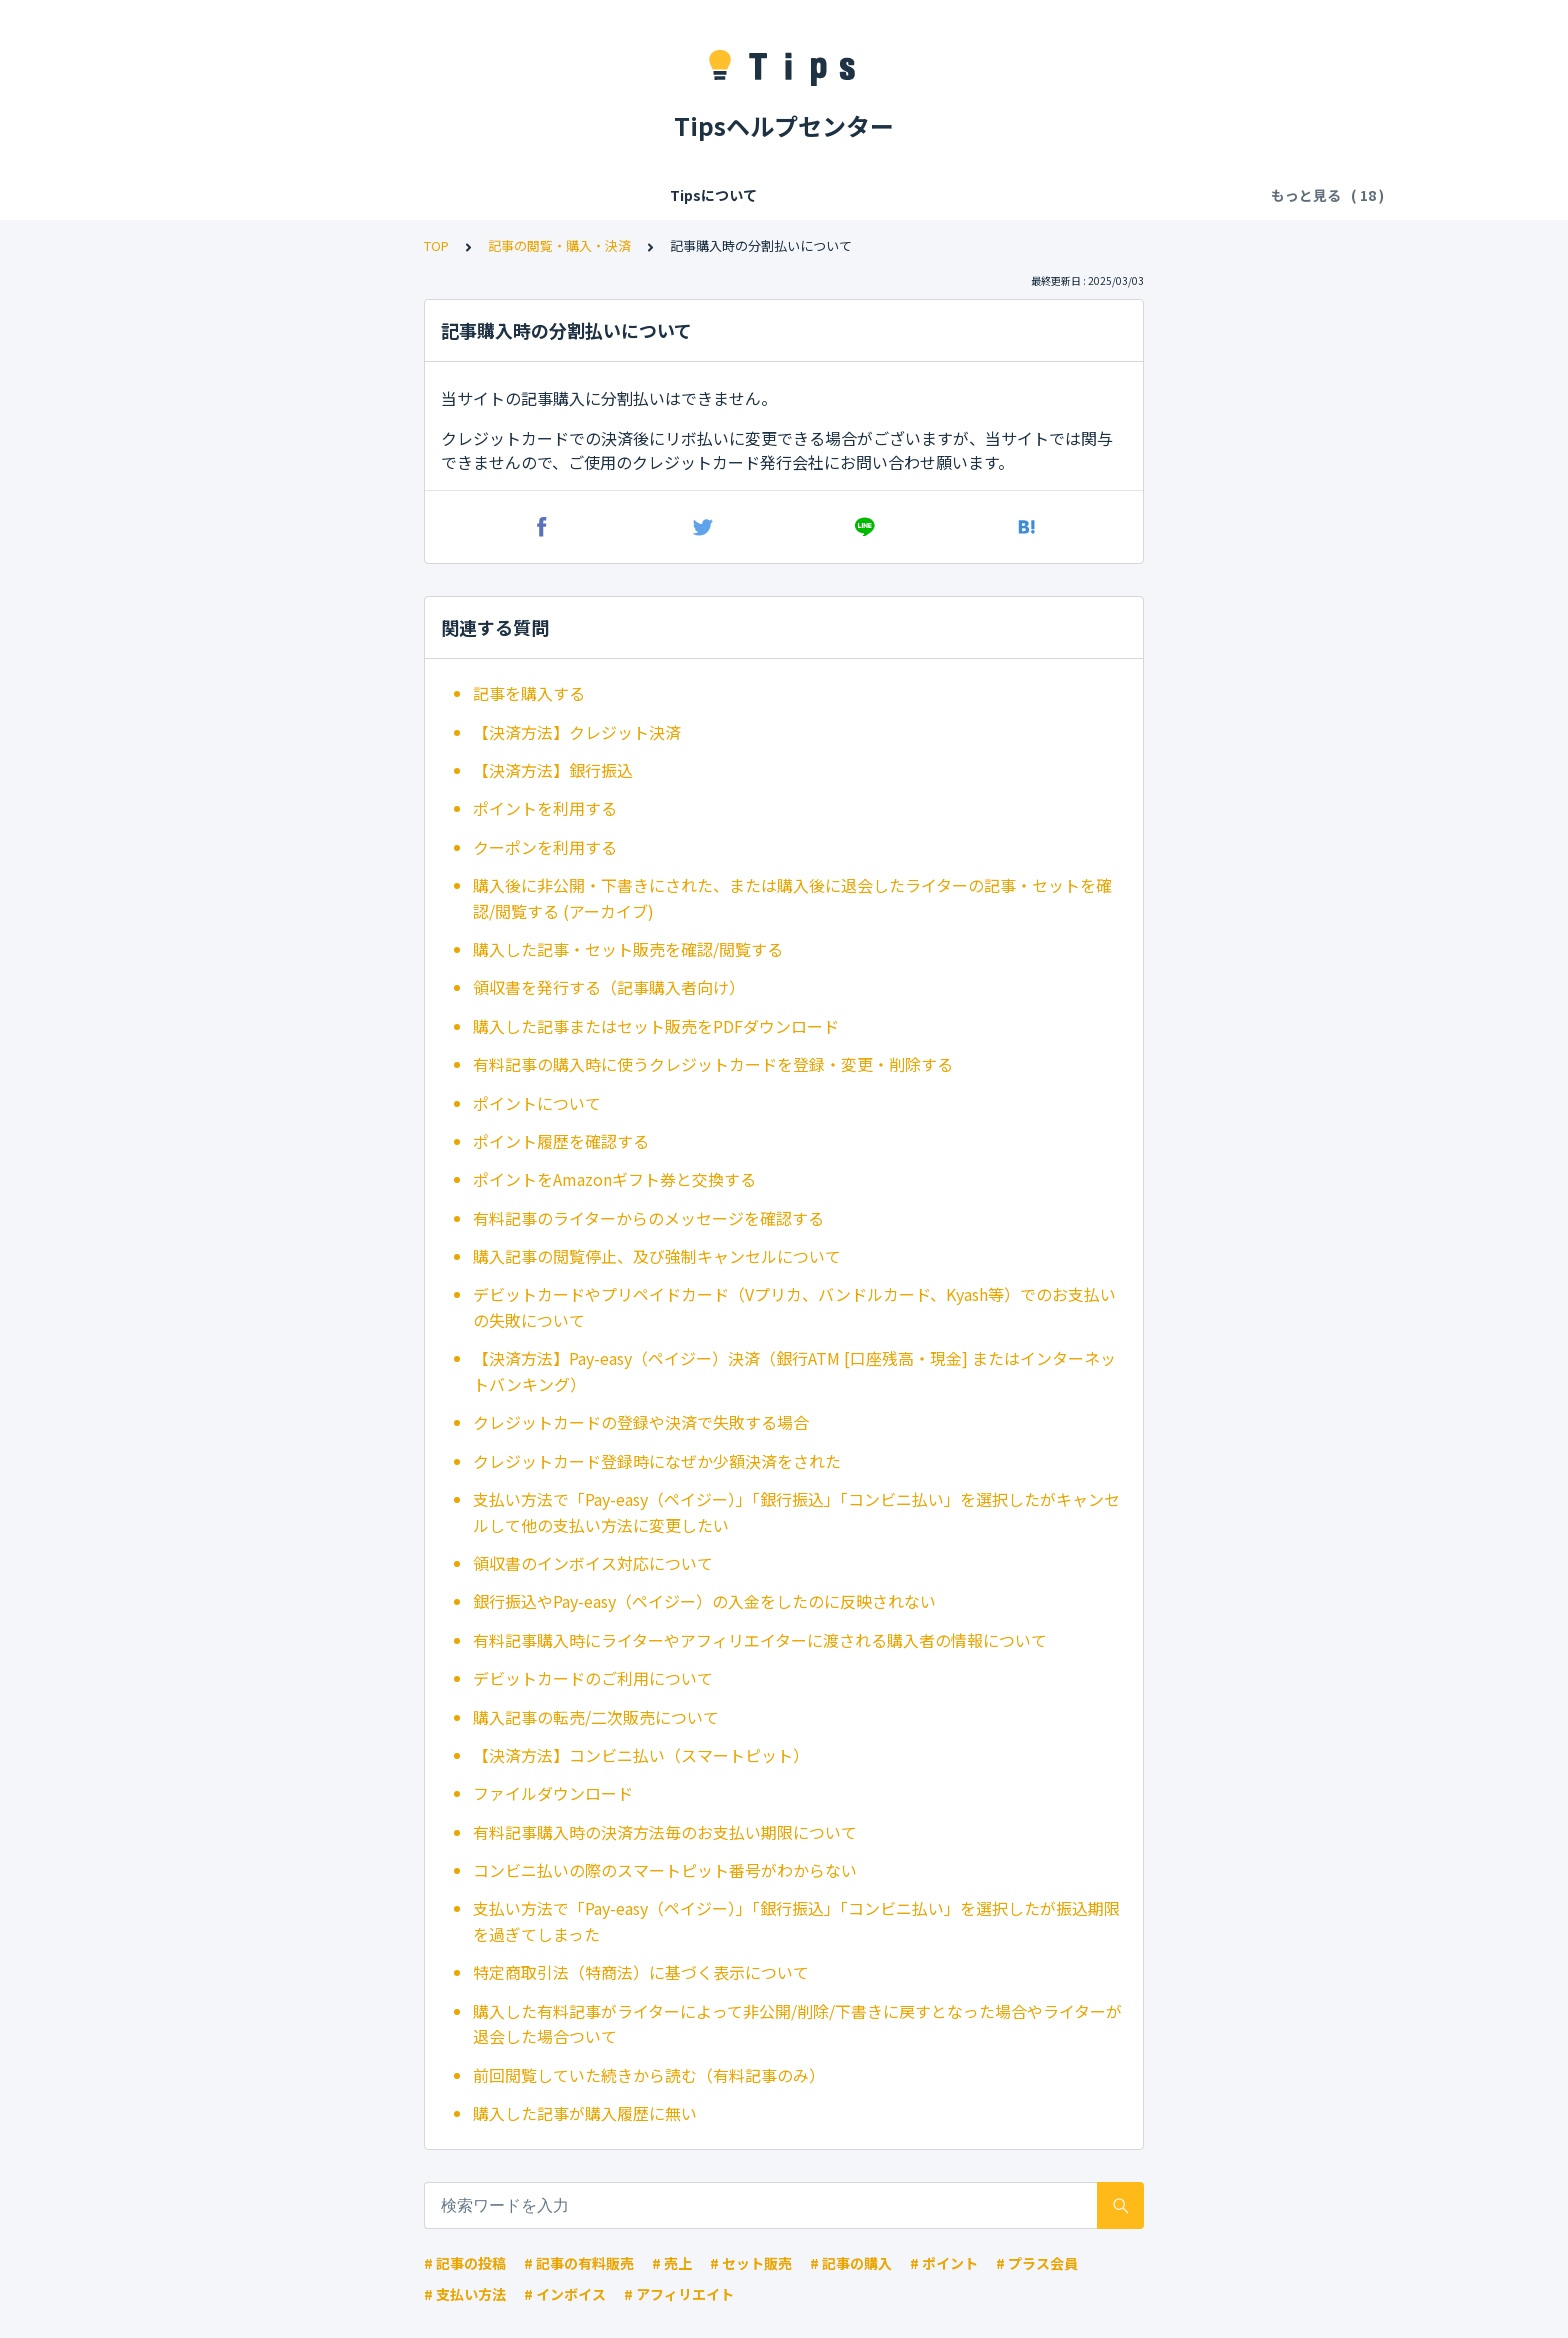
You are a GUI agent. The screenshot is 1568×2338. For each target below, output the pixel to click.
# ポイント (944, 2263)
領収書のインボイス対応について (593, 1563)
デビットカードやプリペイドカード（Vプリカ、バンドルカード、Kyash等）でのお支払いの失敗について (794, 1307)
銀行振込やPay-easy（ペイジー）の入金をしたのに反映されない (704, 1601)
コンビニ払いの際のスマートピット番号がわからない (665, 1870)
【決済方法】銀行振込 (553, 770)
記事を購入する (529, 693)
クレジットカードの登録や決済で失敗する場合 (641, 1422)
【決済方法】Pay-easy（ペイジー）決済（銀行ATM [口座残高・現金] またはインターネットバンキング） (794, 1371)
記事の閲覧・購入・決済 (747, 195)
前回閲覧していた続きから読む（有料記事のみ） (649, 2075)
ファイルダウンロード (553, 1793)
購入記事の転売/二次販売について (596, 1717)
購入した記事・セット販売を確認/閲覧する (628, 949)
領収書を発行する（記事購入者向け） (609, 987)
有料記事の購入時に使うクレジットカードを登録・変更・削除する (713, 1064)
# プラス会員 (1037, 2263)
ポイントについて (537, 1103)
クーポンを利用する (545, 847)
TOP (436, 245)
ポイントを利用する (545, 808)
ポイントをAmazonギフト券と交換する (614, 1179)
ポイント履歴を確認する (561, 1141)
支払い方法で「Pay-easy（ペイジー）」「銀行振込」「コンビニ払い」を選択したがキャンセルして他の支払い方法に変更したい (796, 1512)
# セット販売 (751, 2263)
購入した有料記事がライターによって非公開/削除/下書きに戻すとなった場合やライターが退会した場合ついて (797, 2024)
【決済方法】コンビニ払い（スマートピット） (641, 1755)
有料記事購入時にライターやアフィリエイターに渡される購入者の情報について (760, 1640)
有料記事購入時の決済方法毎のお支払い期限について (665, 1832)
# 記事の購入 (851, 2263)
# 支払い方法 (465, 2294)
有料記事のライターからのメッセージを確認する (648, 1218)
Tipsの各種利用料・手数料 (556, 195)
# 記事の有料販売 (579, 2263)
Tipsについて (254, 195)
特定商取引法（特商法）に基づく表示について (641, 1972)
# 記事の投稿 (465, 2263)
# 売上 (672, 2263)
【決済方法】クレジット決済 (577, 732)
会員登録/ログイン (384, 195)
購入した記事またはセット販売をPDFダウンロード (656, 1026)
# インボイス (565, 2294)
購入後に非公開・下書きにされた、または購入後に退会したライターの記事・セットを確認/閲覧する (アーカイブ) (792, 898)
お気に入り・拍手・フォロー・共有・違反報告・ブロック (1034, 195)
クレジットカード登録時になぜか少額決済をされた (657, 1461)
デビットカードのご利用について (593, 1678)
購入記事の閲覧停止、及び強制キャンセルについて (657, 1256)
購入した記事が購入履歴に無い (585, 2113)
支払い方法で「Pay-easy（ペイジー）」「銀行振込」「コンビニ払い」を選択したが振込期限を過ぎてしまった (796, 1921)
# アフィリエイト (679, 2294)
